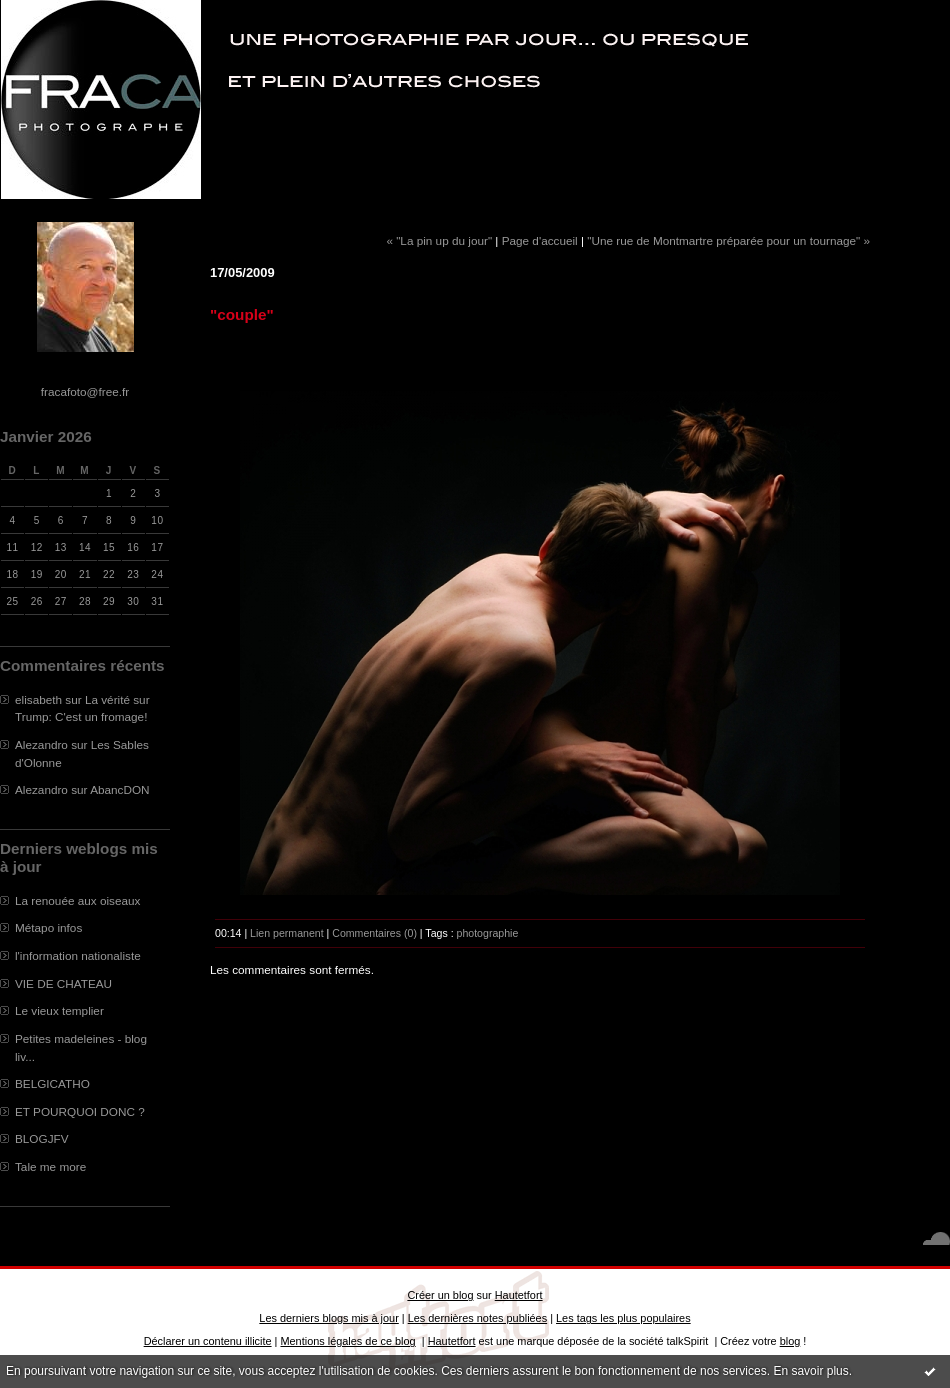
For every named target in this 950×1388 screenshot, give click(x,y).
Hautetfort (519, 1295)
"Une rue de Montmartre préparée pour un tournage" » (728, 240)
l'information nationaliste (78, 955)
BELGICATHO (52, 1083)
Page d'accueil (540, 240)
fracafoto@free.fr (85, 391)
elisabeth (38, 699)
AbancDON (119, 789)
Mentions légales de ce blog (347, 1341)
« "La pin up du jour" (439, 240)
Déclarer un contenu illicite (208, 1341)
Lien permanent (287, 933)
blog (790, 1341)
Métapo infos (48, 927)
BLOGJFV (42, 1138)
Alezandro (41, 744)
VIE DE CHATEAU (63, 983)
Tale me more (50, 1166)
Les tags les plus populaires (623, 1318)
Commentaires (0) (374, 933)
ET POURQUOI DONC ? (80, 1111)
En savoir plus (810, 1371)
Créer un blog (440, 1295)
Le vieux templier (59, 1010)
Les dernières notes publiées (477, 1318)
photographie (488, 933)
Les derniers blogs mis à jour (328, 1318)
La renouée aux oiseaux (77, 900)
